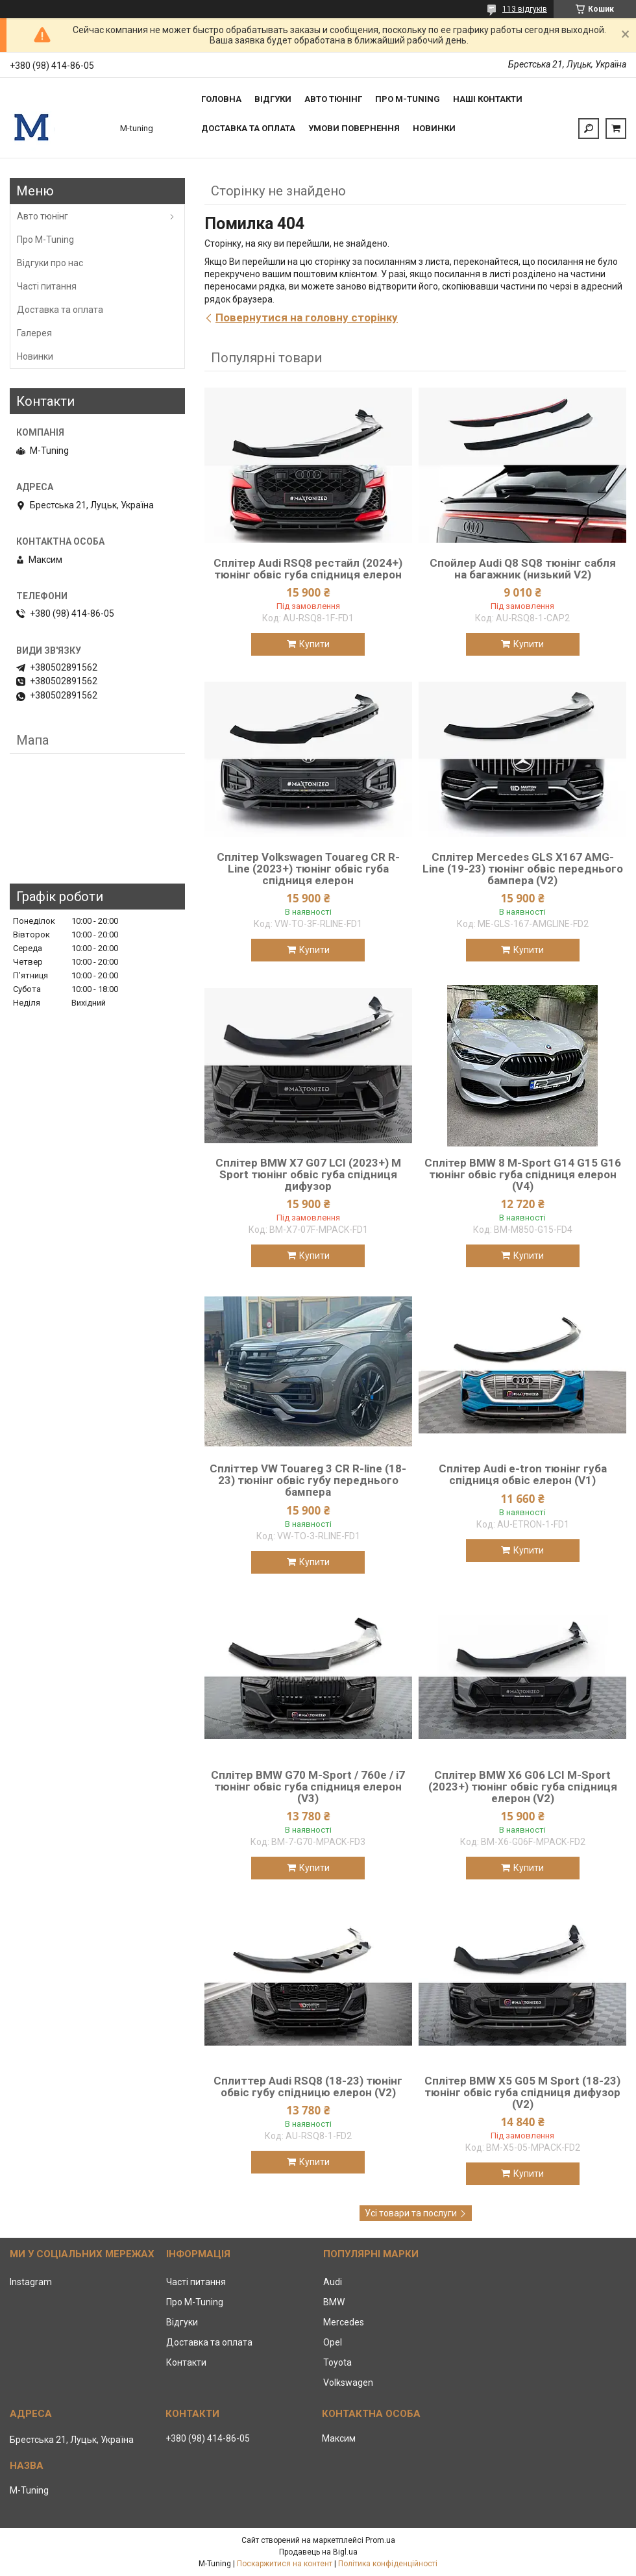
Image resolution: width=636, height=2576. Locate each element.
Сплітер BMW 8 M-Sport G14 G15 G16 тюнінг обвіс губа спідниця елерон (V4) (522, 1174)
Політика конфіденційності (387, 2563)
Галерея (34, 333)
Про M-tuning (407, 99)
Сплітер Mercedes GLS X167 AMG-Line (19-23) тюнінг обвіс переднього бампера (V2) (522, 868)
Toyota (337, 2362)
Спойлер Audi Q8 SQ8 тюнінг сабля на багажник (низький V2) (523, 568)
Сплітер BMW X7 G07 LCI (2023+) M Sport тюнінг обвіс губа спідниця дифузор (308, 1174)
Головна (221, 99)
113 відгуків (524, 9)
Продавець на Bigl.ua (318, 2552)
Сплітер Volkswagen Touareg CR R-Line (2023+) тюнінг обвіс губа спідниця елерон (308, 868)
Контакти (186, 2362)
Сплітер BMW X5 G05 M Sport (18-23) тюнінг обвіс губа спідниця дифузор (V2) (522, 2092)
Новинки (434, 128)
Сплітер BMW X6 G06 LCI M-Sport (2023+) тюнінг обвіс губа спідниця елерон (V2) (522, 1786)
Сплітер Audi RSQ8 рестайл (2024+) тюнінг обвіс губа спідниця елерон (308, 568)
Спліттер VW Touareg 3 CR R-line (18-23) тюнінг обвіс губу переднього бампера (308, 1480)
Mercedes (343, 2322)
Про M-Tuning (45, 239)
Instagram (31, 2282)
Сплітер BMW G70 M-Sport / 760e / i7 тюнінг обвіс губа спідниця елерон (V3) (308, 1786)
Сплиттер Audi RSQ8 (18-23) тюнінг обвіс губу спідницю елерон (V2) (308, 2086)
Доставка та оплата (248, 128)
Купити (314, 644)
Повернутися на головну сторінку (306, 317)
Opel (332, 2342)
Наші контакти (487, 99)
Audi (332, 2282)
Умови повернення (354, 128)
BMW (334, 2302)
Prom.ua (380, 2540)
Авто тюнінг (333, 99)
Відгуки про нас (50, 263)
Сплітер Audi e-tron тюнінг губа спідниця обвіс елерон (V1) (523, 1474)
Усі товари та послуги (411, 2213)
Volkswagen (348, 2382)
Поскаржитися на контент (284, 2563)
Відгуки (272, 99)
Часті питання (47, 286)
